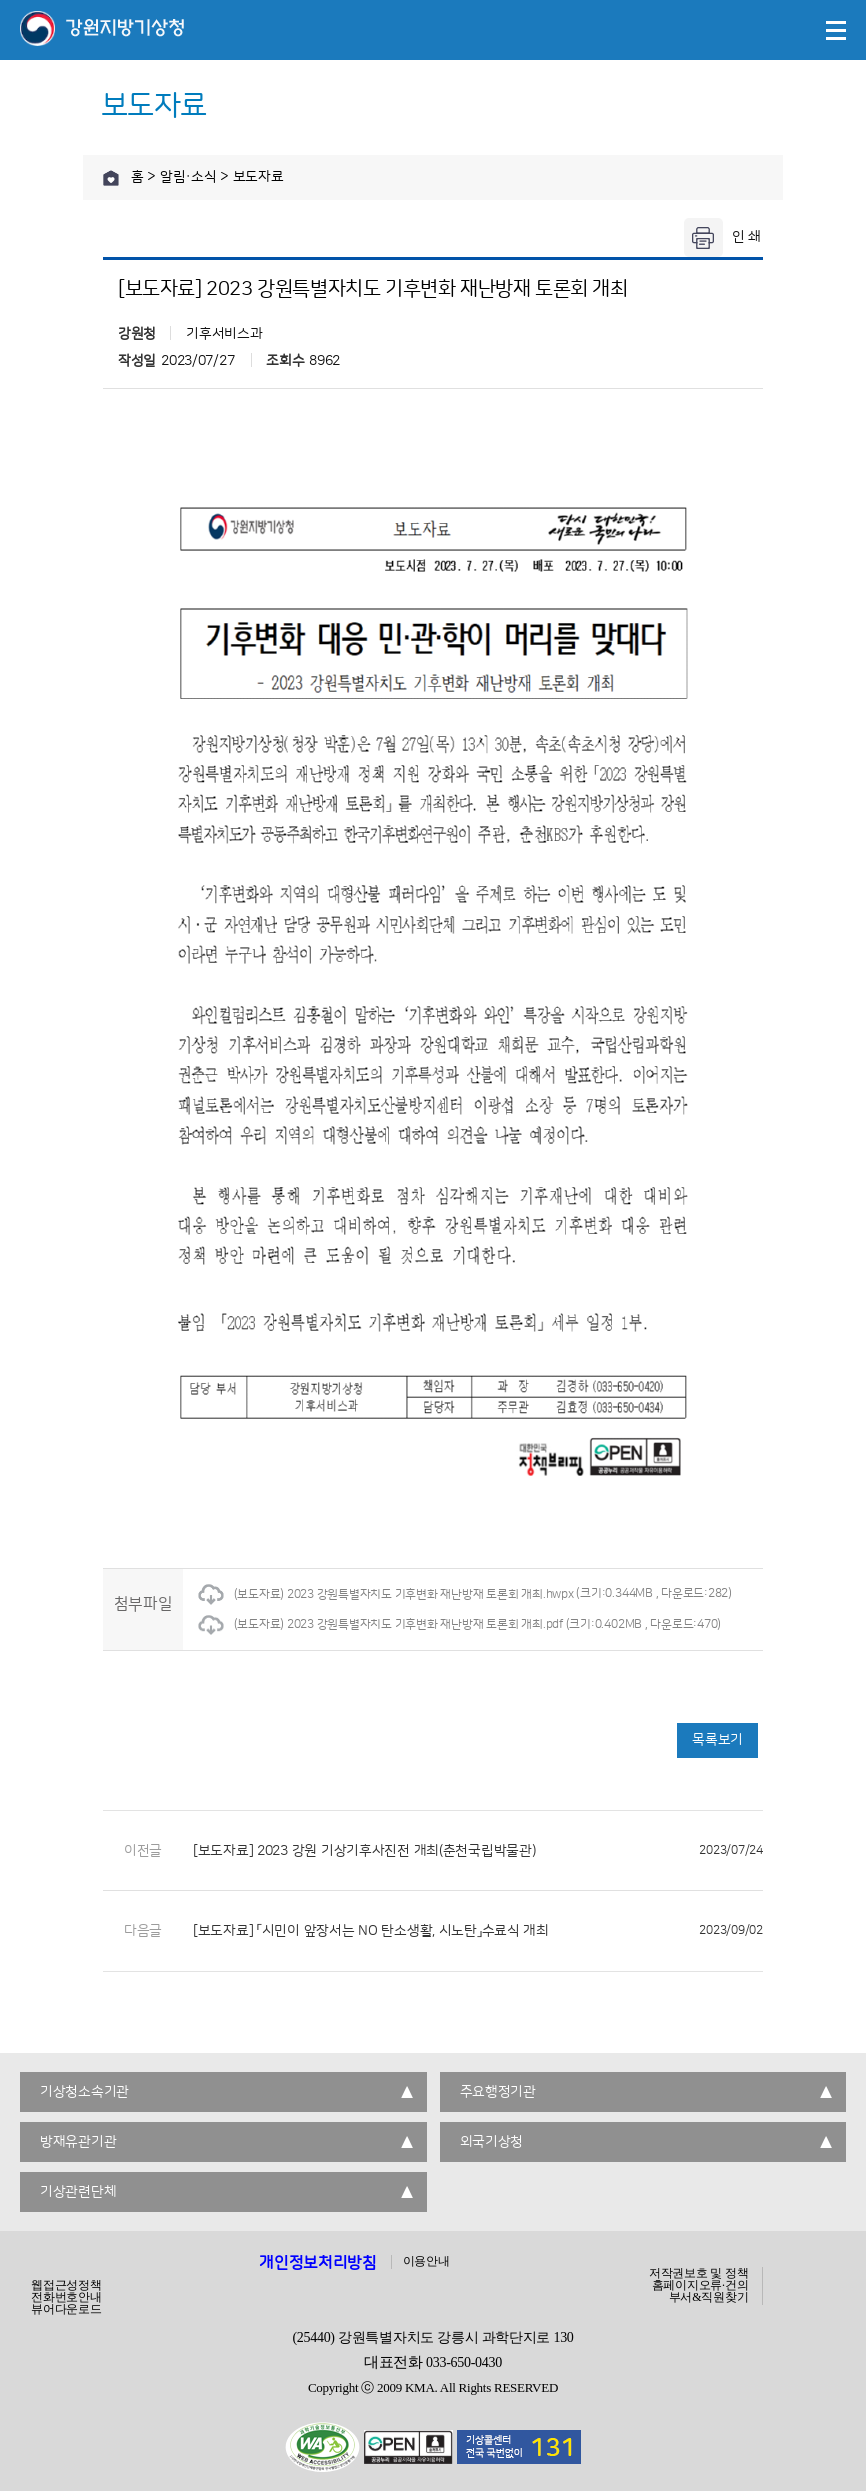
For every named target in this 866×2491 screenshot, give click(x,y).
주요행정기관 (498, 2092)
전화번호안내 (66, 2297)
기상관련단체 (78, 2192)
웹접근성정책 (66, 2285)
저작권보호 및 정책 (699, 2273)
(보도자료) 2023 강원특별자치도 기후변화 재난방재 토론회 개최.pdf (380, 1624)
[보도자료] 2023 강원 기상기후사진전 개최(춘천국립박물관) (478, 1851)
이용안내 (426, 2261)
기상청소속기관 (84, 2092)
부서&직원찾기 (709, 2297)
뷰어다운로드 (66, 2309)
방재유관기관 (78, 2142)
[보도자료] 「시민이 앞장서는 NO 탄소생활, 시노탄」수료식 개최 (478, 1931)
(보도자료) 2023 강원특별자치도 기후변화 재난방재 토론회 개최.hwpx (386, 1594)
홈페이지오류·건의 (700, 2285)
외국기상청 (492, 2142)
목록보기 (717, 1740)
